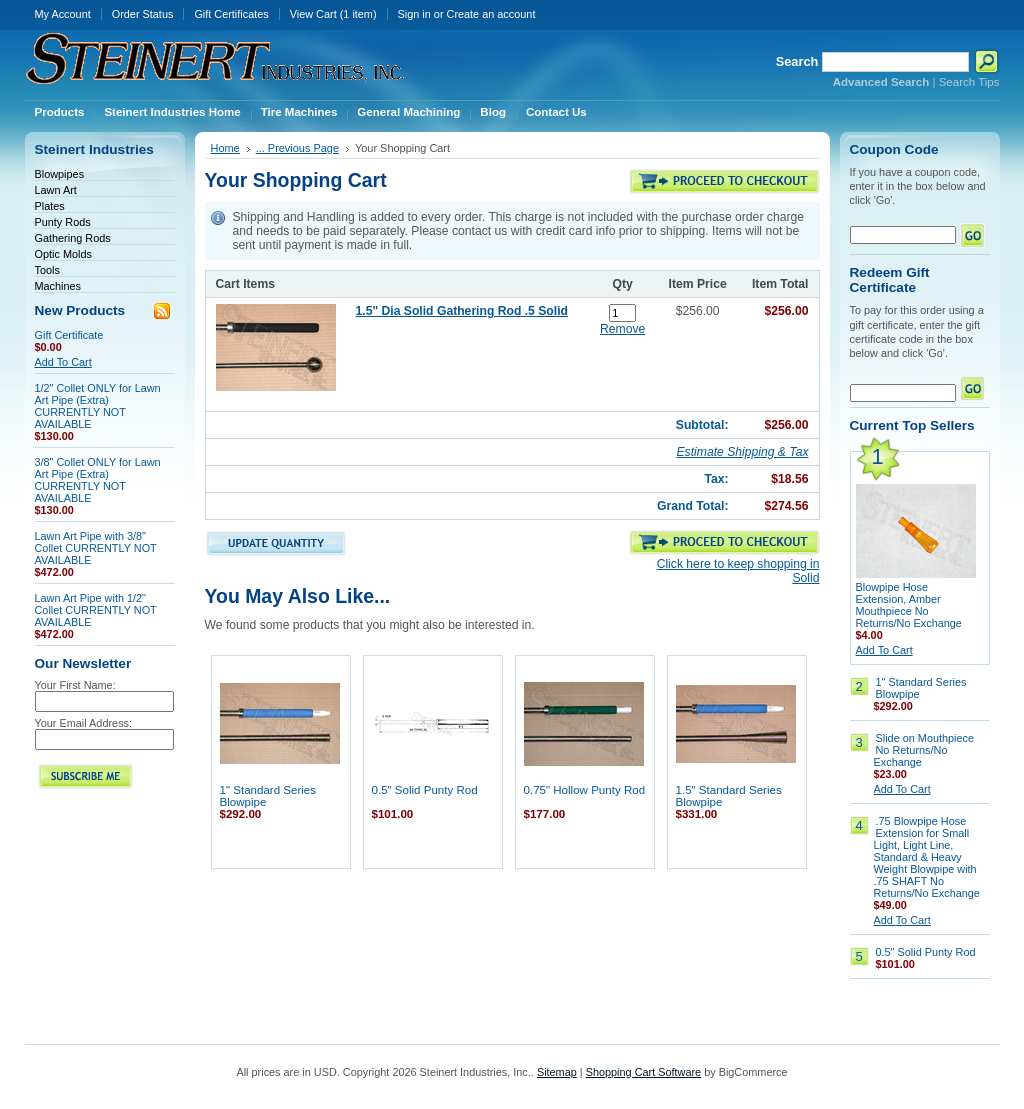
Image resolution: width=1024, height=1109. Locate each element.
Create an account (491, 14)
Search (797, 61)
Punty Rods (63, 222)
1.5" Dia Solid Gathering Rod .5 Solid (462, 311)
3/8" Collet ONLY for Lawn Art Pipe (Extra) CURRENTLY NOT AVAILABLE (98, 480)
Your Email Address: (84, 723)
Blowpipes (60, 174)
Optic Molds (63, 254)
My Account (63, 14)
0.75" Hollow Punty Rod (585, 790)
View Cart (333, 14)
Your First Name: (75, 685)
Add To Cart (63, 362)
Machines (58, 286)
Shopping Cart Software (643, 1072)
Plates (50, 206)
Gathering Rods (73, 238)
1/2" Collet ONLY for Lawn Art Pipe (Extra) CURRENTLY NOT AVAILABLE (98, 406)
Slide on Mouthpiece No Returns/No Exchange (924, 750)
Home (225, 148)
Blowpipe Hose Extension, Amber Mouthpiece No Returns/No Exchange (909, 605)
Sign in (414, 14)
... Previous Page (297, 148)
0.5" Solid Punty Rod (425, 790)
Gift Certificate (69, 335)
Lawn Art (56, 190)
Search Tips (969, 82)
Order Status (143, 14)
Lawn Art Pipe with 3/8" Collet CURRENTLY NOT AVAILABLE (96, 548)
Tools (47, 270)
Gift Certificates (231, 14)
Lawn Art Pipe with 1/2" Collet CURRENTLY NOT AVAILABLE (96, 610)
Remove (622, 329)
